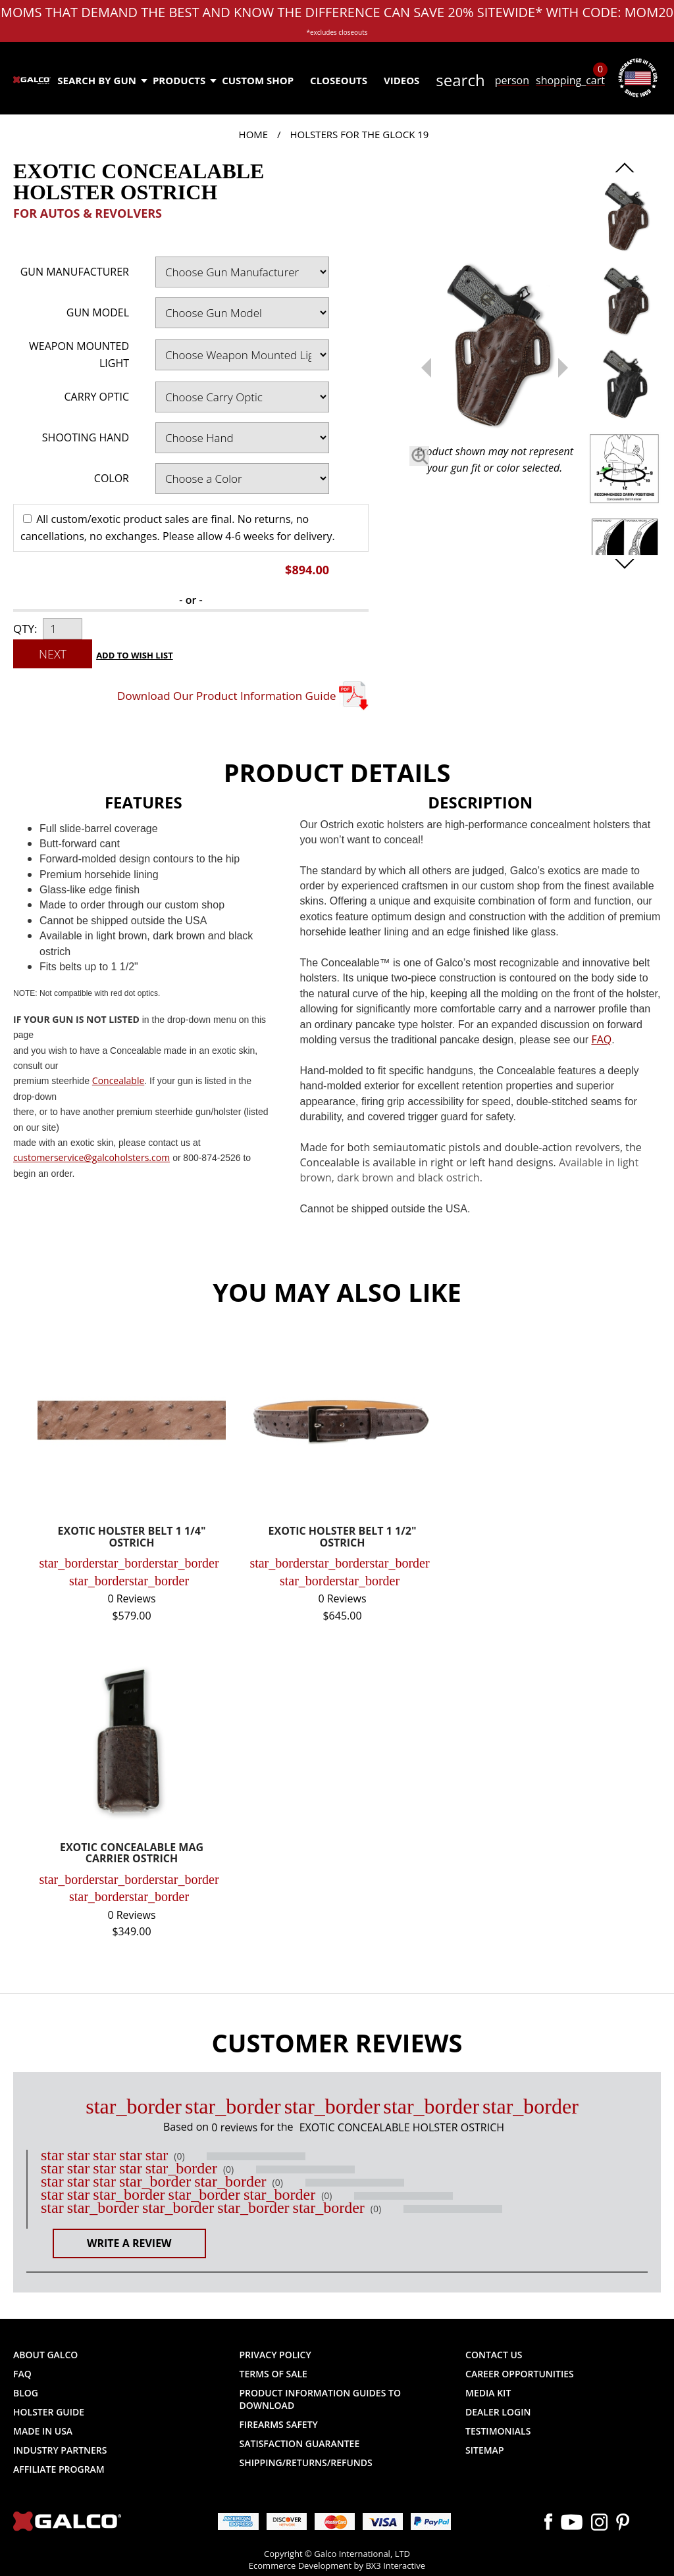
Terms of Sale (273, 2373)
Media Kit (488, 2393)
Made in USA (42, 2431)
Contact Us (494, 2354)
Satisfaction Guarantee (300, 2443)
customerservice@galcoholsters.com (91, 1157)
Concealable (118, 1080)
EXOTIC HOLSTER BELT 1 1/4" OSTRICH (132, 1537)
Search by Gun (101, 80)
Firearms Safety (279, 2424)
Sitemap (484, 2450)
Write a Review (129, 2243)
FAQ (22, 2373)
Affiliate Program (59, 2469)
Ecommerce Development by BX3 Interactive (337, 2565)
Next (52, 654)
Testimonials (498, 2431)
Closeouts (338, 80)
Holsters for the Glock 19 (359, 134)
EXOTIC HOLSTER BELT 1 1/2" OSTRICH (343, 1537)
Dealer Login (498, 2412)
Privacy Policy (275, 2354)
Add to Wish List (134, 655)
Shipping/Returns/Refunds (306, 2462)
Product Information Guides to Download (320, 2399)
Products (184, 80)
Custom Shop (258, 80)
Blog (25, 2393)
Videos (401, 80)
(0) (179, 2156)
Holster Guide (48, 2412)
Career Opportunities (519, 2373)
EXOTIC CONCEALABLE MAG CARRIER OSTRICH (131, 1854)
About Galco (45, 2354)
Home (254, 134)
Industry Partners (60, 2450)
